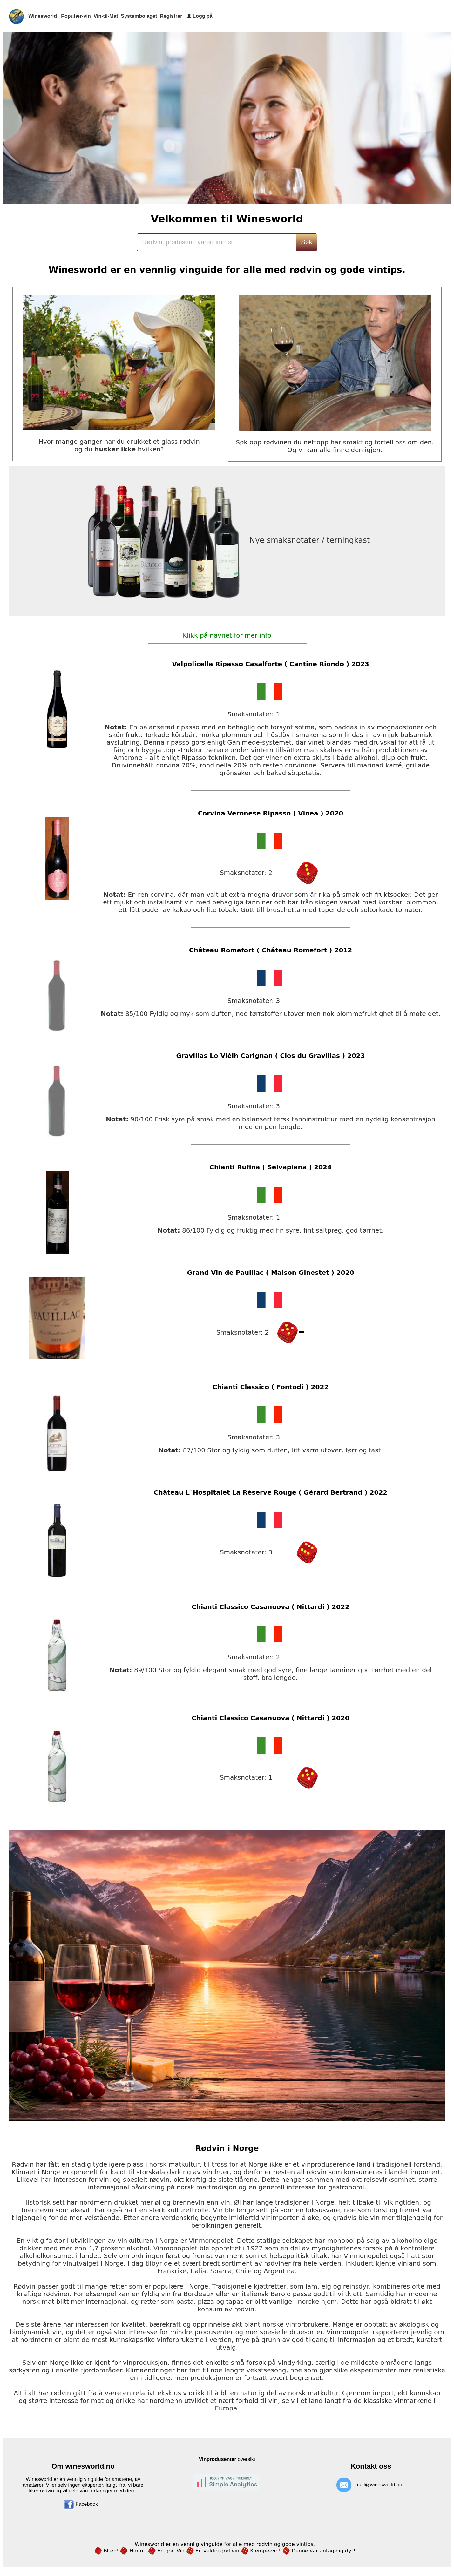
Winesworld (44, 16)
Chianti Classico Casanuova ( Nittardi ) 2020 (270, 1718)
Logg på (202, 16)
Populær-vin (76, 16)
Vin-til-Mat (106, 16)
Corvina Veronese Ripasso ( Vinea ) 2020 (270, 813)
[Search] (216, 242)
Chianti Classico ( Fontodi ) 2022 (271, 1387)
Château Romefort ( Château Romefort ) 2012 (270, 950)
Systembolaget (140, 16)
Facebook (81, 2504)
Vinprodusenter (217, 2459)
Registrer (171, 16)
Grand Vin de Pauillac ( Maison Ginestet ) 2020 (270, 1272)
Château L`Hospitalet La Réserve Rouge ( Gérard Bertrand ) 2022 (270, 1492)
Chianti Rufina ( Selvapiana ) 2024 (270, 1167)
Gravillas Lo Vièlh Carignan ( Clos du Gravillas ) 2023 (270, 1055)
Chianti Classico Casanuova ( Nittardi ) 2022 (270, 1607)
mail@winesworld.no (379, 2484)
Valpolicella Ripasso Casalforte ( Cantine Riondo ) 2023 (270, 664)
